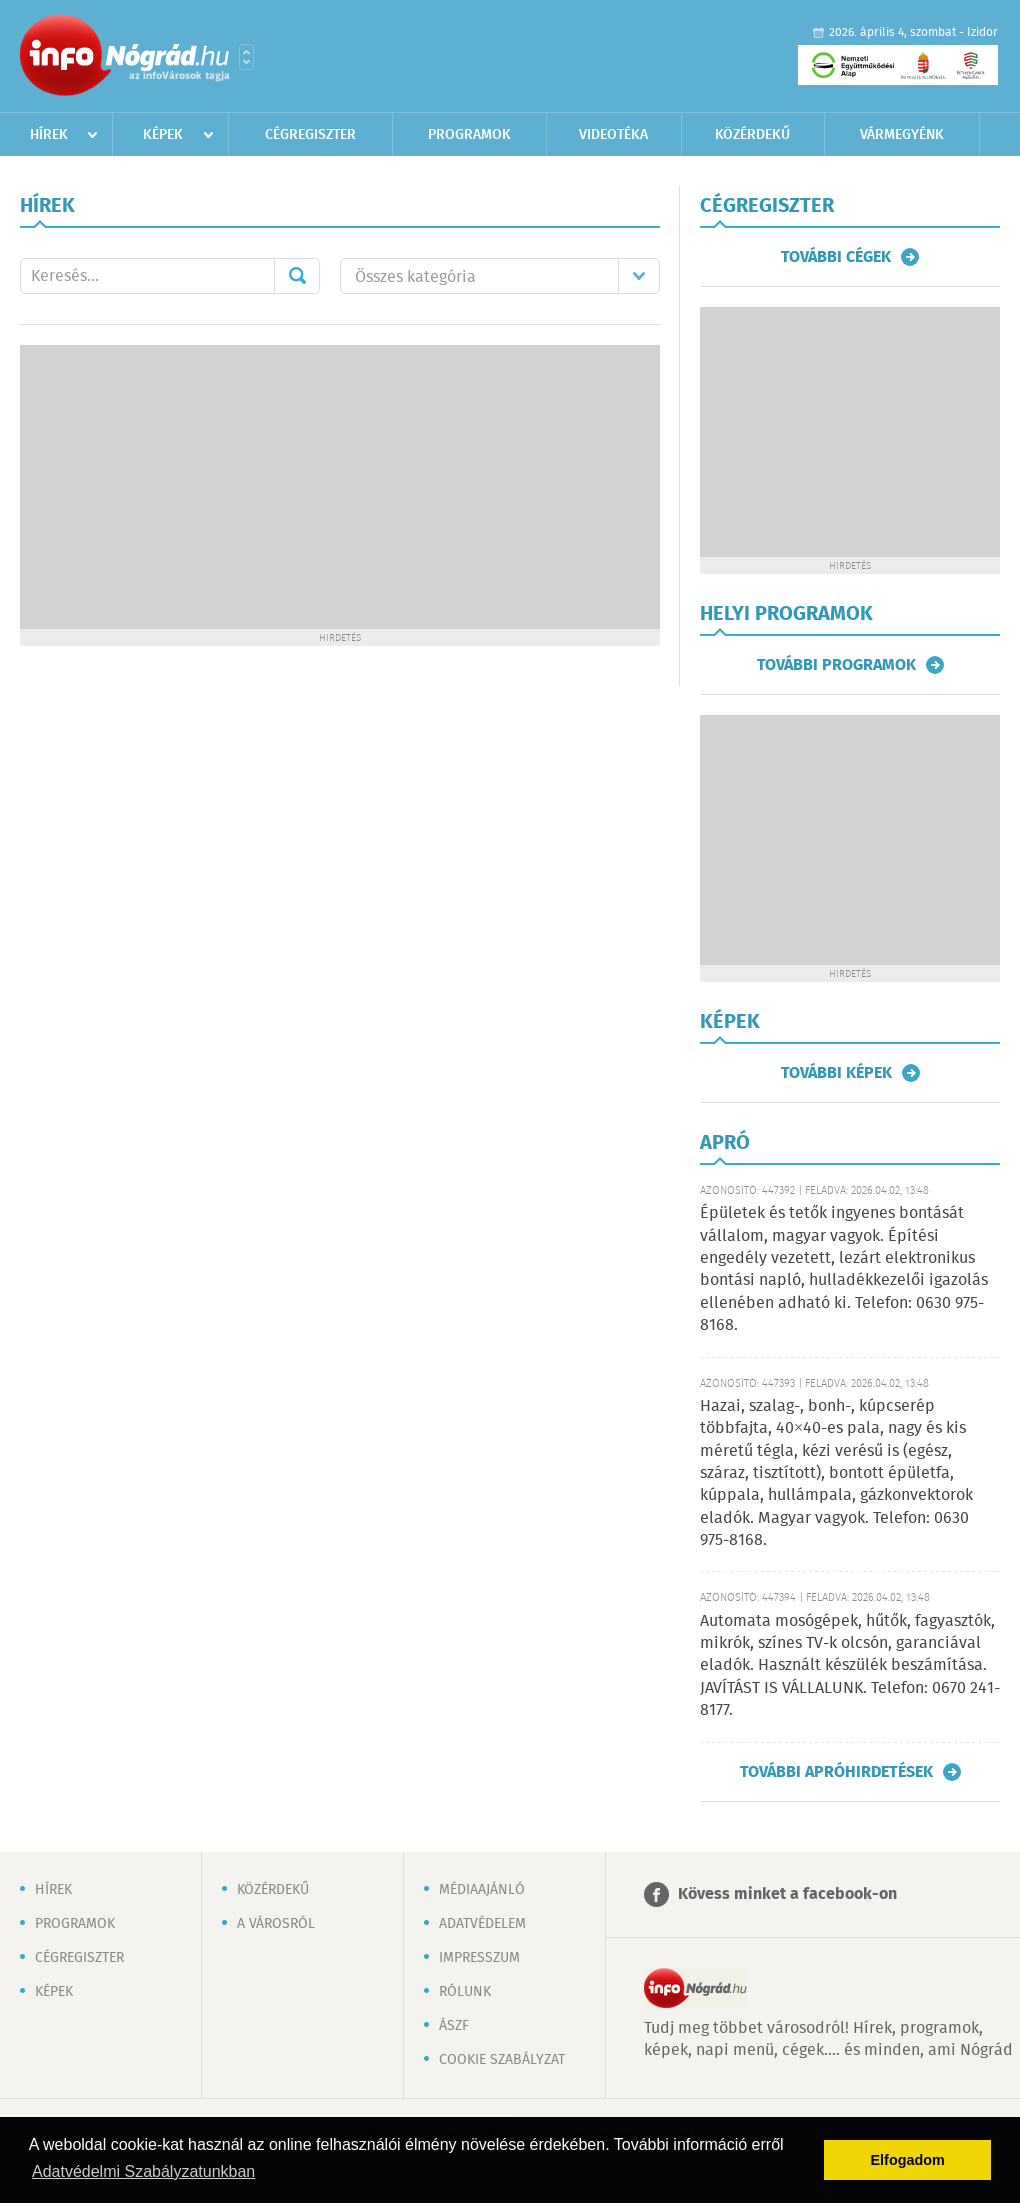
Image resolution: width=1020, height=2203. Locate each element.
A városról (276, 1924)
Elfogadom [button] (908, 2160)
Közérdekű (752, 135)
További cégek (836, 257)
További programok (836, 665)
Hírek (49, 135)
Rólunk (465, 1992)
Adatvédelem (482, 1924)
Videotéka (613, 135)
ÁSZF (454, 2026)
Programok (469, 135)
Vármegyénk (902, 135)
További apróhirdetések (836, 1772)
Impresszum (479, 1958)
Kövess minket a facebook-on (787, 1894)
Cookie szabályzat (502, 2060)
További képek (836, 1073)
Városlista (246, 57)
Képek (163, 135)
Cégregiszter (310, 135)
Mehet (297, 276)
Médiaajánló (482, 1890)
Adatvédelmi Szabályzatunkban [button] (143, 2171)
